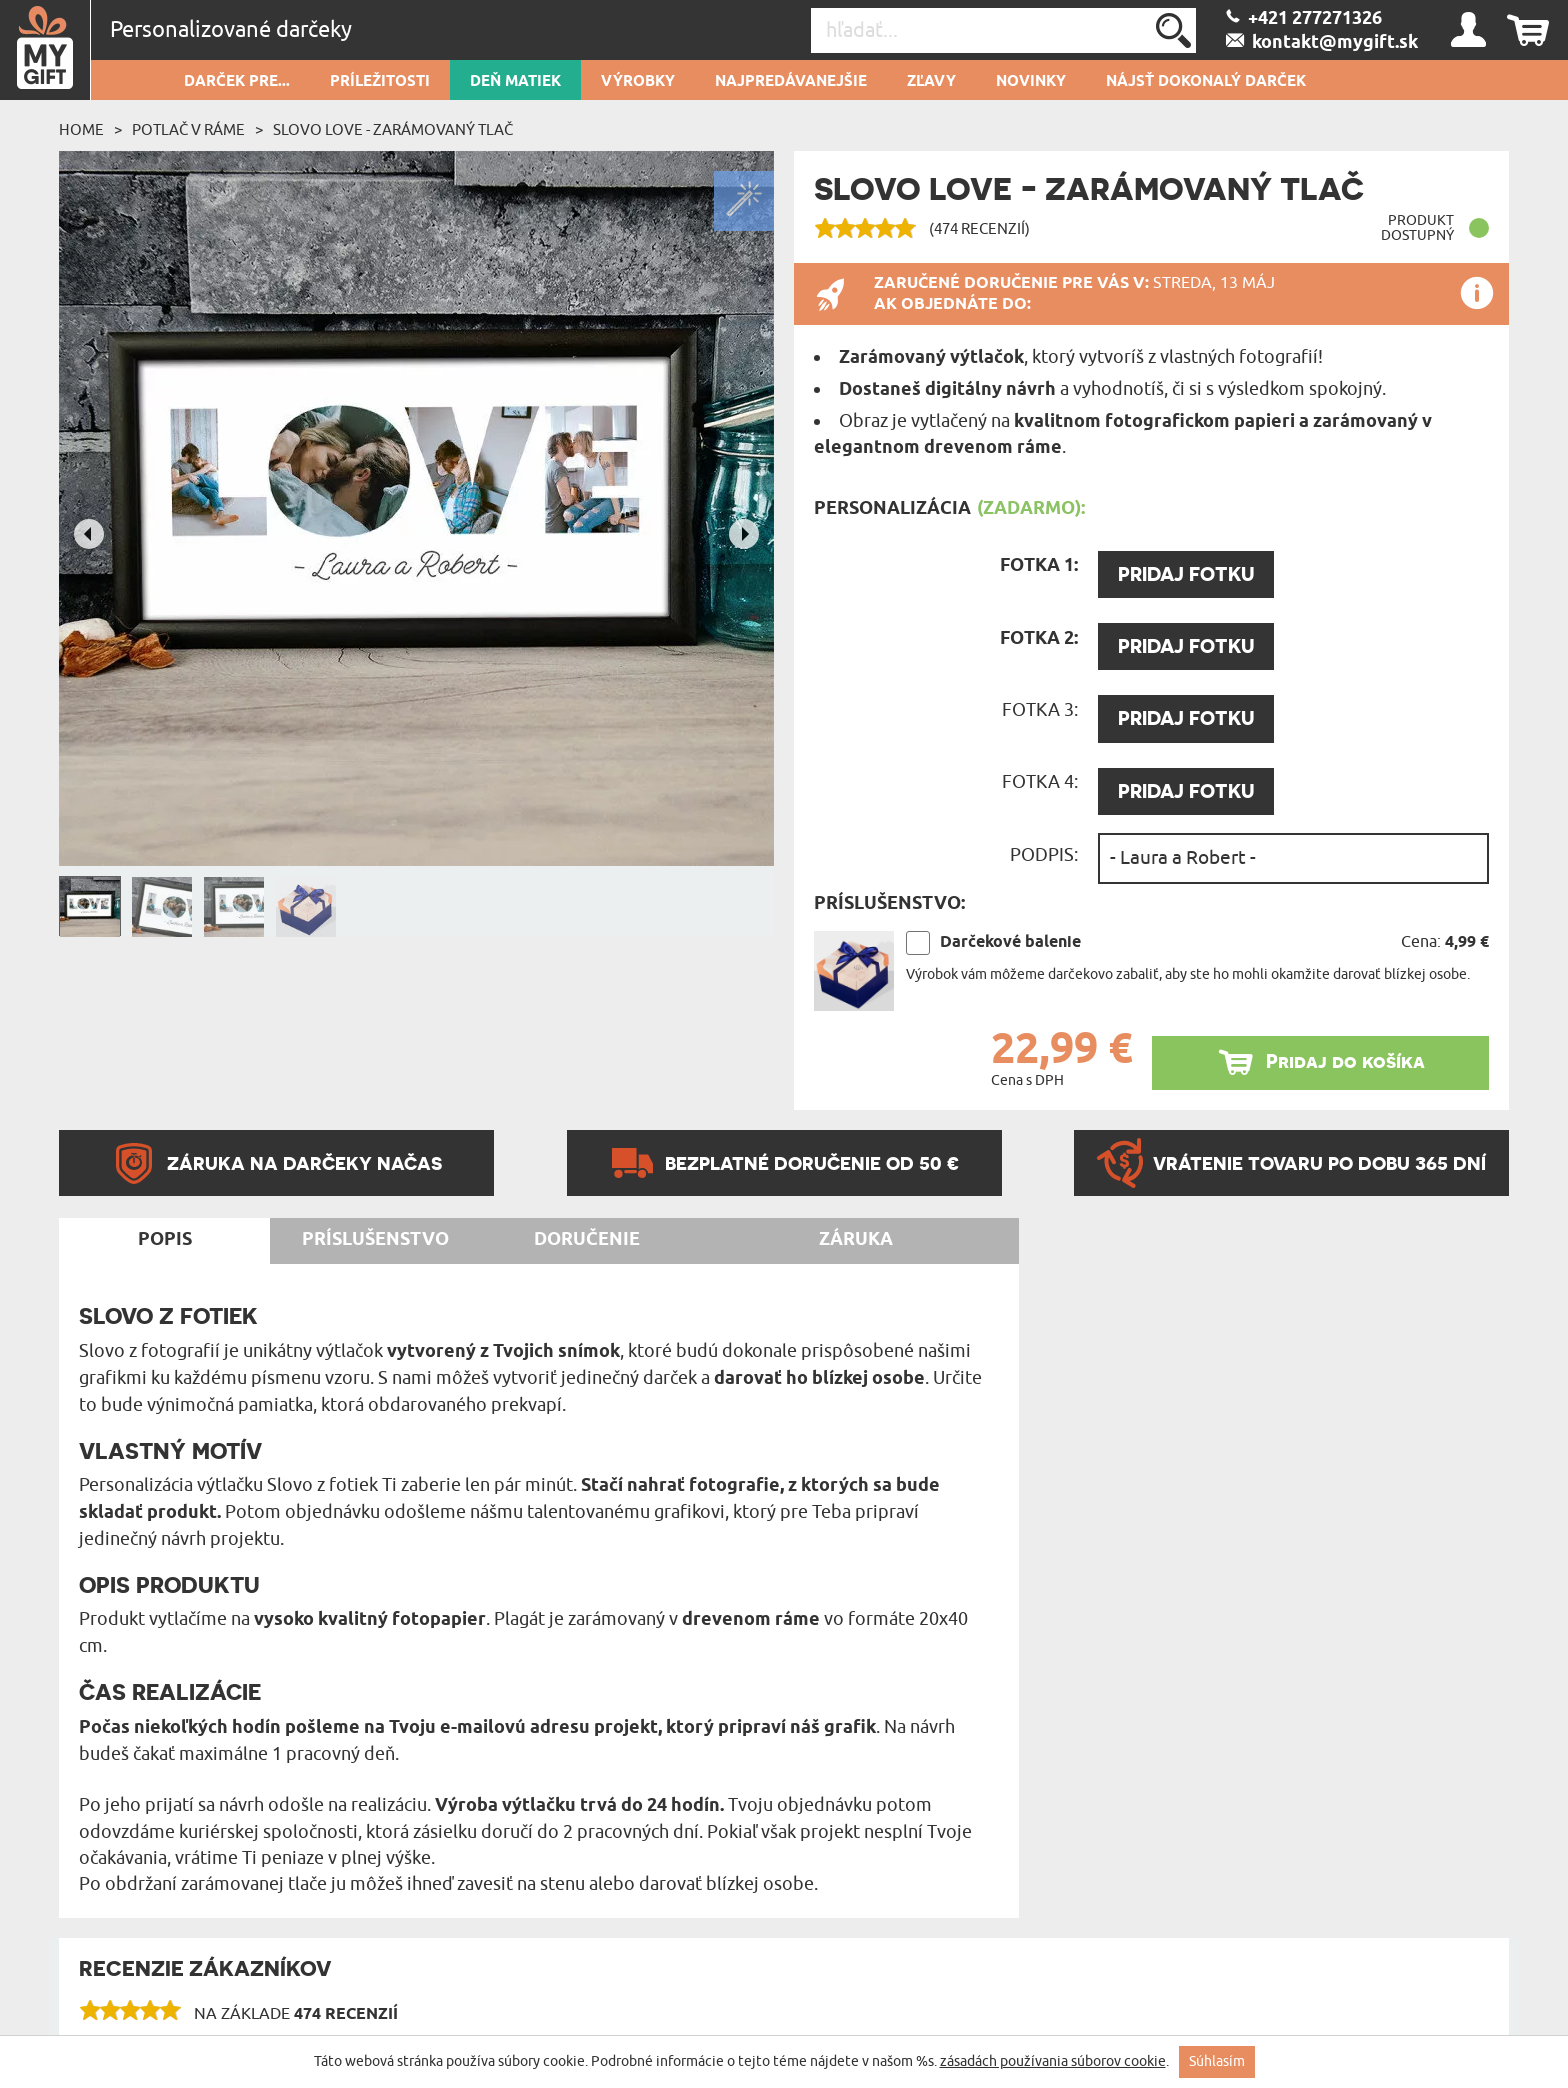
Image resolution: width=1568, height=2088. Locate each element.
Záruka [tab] (856, 1240)
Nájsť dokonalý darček (1206, 82)
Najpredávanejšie (791, 82)
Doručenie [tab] (587, 1240)
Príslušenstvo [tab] (375, 1240)
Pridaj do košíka (1345, 1061)
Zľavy (931, 82)
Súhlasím (1217, 2061)
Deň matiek (515, 82)
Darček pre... (237, 82)
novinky (1031, 82)
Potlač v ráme (188, 130)
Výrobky (638, 82)
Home (81, 130)
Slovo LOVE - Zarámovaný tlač (393, 130)
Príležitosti (380, 82)
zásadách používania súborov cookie (1053, 2061)
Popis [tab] (165, 1240)
